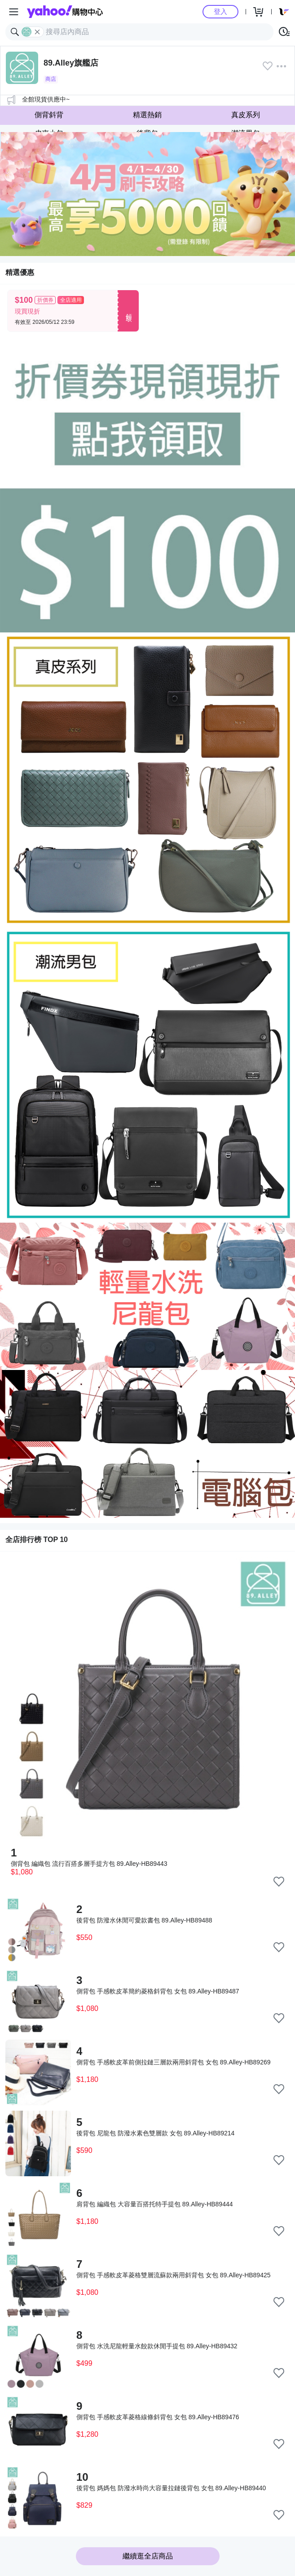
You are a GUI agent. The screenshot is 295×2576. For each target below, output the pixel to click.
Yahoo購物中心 (65, 11)
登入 (220, 11)
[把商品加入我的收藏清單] (278, 1881)
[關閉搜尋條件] (37, 32)
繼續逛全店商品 (148, 2556)
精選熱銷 (147, 115)
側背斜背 (49, 115)
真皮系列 (245, 115)
